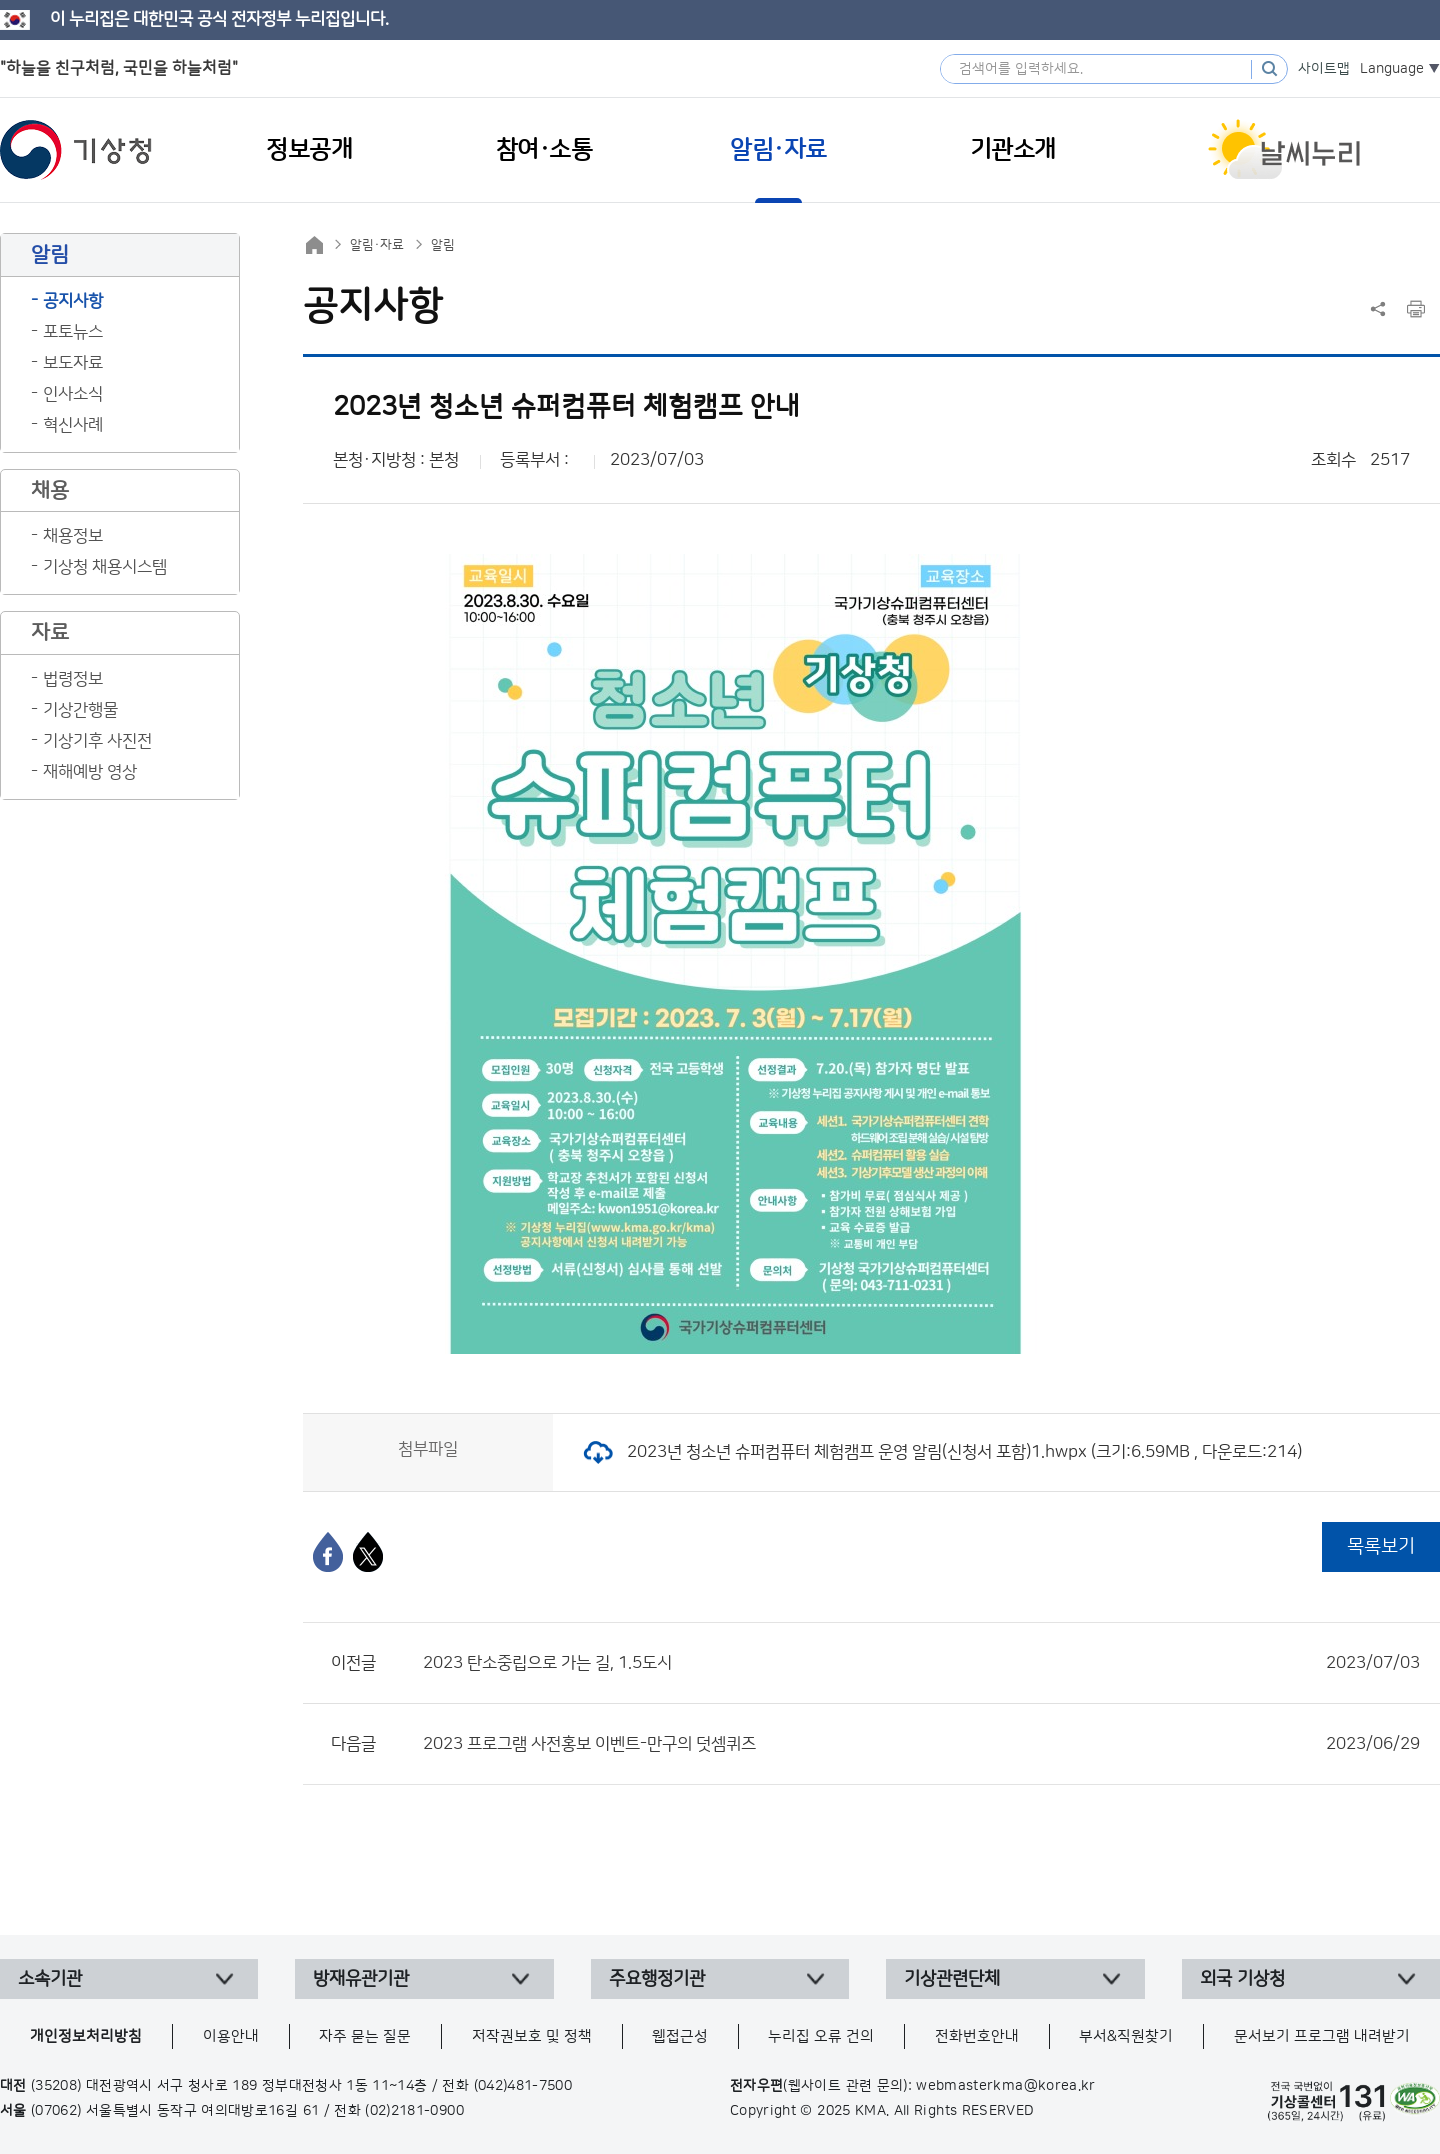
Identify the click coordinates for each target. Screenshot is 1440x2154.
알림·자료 (377, 245)
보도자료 (73, 363)
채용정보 (73, 536)
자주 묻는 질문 (365, 2036)
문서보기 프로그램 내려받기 (1322, 2036)
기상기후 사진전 (97, 741)
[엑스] (368, 1552)
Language (1392, 69)
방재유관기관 (361, 1979)
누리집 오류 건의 (821, 2036)
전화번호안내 (977, 2036)
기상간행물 (80, 710)
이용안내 (231, 2036)
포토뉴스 (73, 332)
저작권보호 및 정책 (532, 2036)
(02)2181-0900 (414, 2111)
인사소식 (73, 394)
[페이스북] (328, 1552)
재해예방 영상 (90, 772)
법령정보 (73, 679)
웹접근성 (680, 2036)
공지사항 (73, 301)
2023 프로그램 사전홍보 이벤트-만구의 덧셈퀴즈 (921, 1744)
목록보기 (1381, 1546)
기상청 (76, 150)
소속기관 (50, 1979)
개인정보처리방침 (86, 2036)
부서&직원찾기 (1126, 2036)
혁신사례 (73, 425)
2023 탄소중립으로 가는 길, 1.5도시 (921, 1663)
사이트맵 (1324, 69)
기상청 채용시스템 (105, 567)
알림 (443, 245)
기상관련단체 (952, 1979)
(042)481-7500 (523, 2086)
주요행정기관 (657, 1979)
